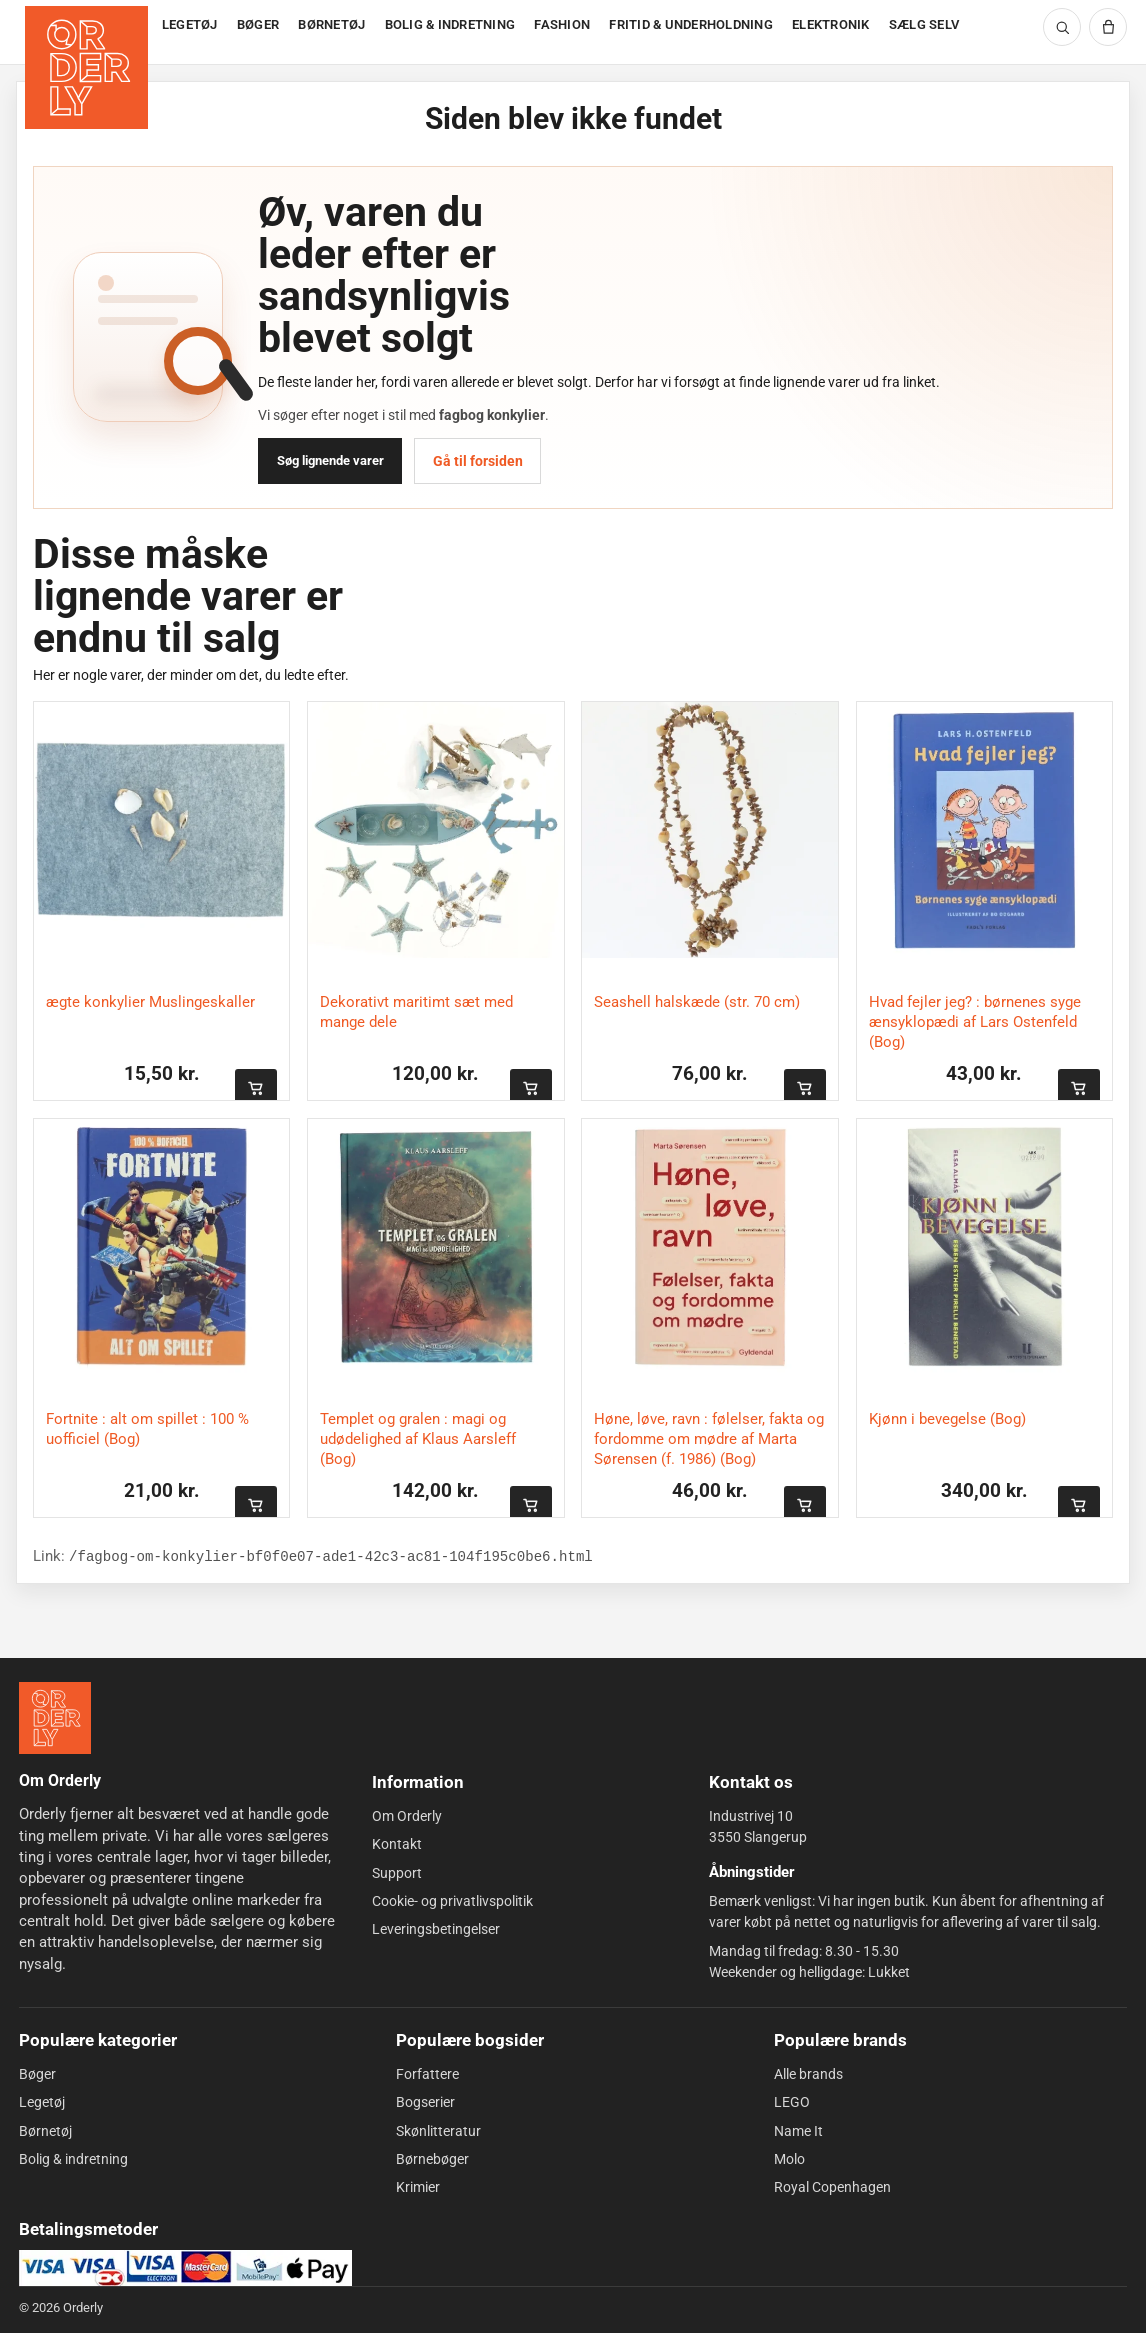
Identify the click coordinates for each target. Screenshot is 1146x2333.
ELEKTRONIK (831, 24)
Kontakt (397, 1844)
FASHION (562, 24)
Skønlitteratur (438, 2131)
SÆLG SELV (924, 24)
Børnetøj (45, 2131)
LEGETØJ (190, 24)
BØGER (258, 24)
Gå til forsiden (478, 461)
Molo (789, 2159)
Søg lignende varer (330, 460)
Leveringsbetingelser (436, 1929)
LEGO (792, 2102)
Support (397, 1872)
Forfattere (427, 2074)
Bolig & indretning (73, 2159)
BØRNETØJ (331, 24)
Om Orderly (407, 1816)
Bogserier (425, 2102)
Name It (798, 2131)
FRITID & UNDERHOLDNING (691, 24)
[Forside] (88, 32)
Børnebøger (432, 2159)
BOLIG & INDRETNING (450, 24)
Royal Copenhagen (832, 2187)
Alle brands (808, 2074)
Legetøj (42, 2102)
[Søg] (1062, 27)
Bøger (37, 2074)
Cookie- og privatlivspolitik (452, 1901)
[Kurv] (1108, 27)
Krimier (418, 2187)
